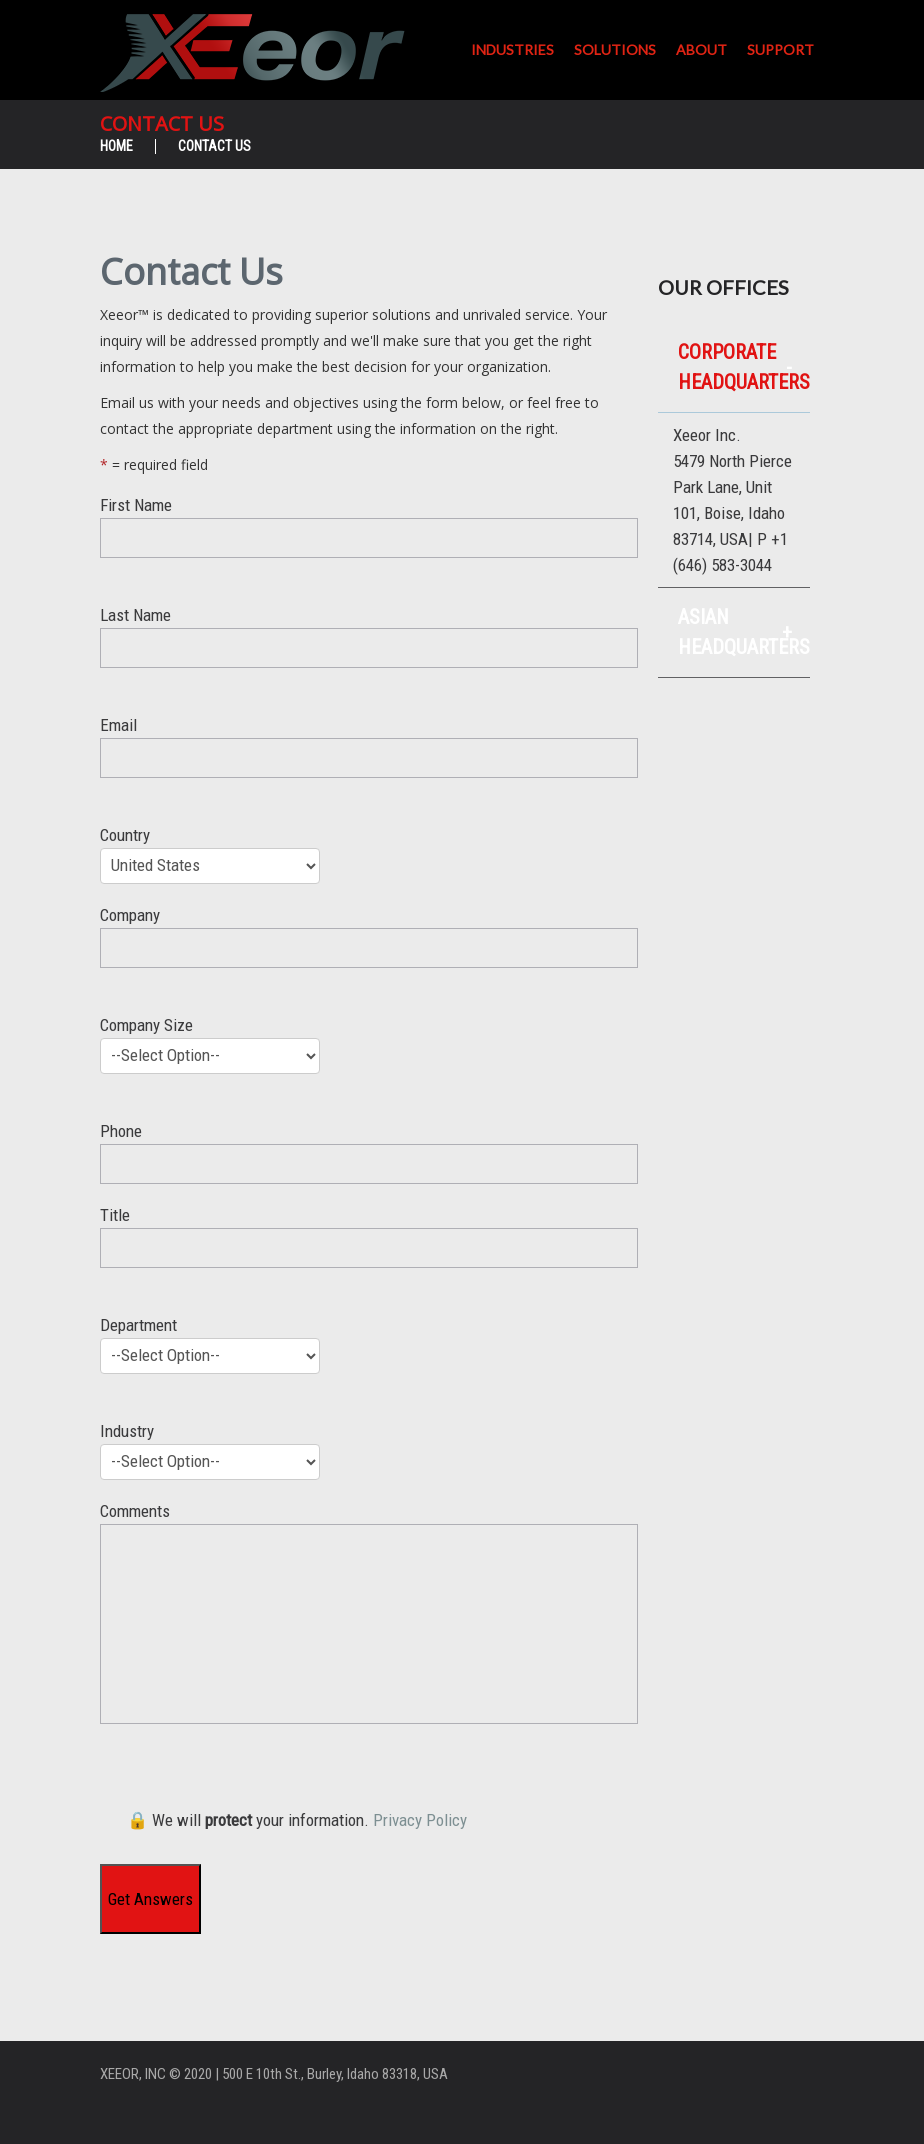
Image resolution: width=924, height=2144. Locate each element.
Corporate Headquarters (744, 367)
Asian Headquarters (744, 632)
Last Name (369, 654)
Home (116, 146)
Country (369, 861)
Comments (369, 1612)
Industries (512, 49)
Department (369, 1362)
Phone (369, 1159)
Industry (369, 1457)
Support (780, 49)
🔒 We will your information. (297, 1820)
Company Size (369, 1062)
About (701, 49)
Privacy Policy (420, 1820)
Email (369, 764)
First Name (369, 544)
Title (369, 1254)
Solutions (615, 49)
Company (369, 954)
